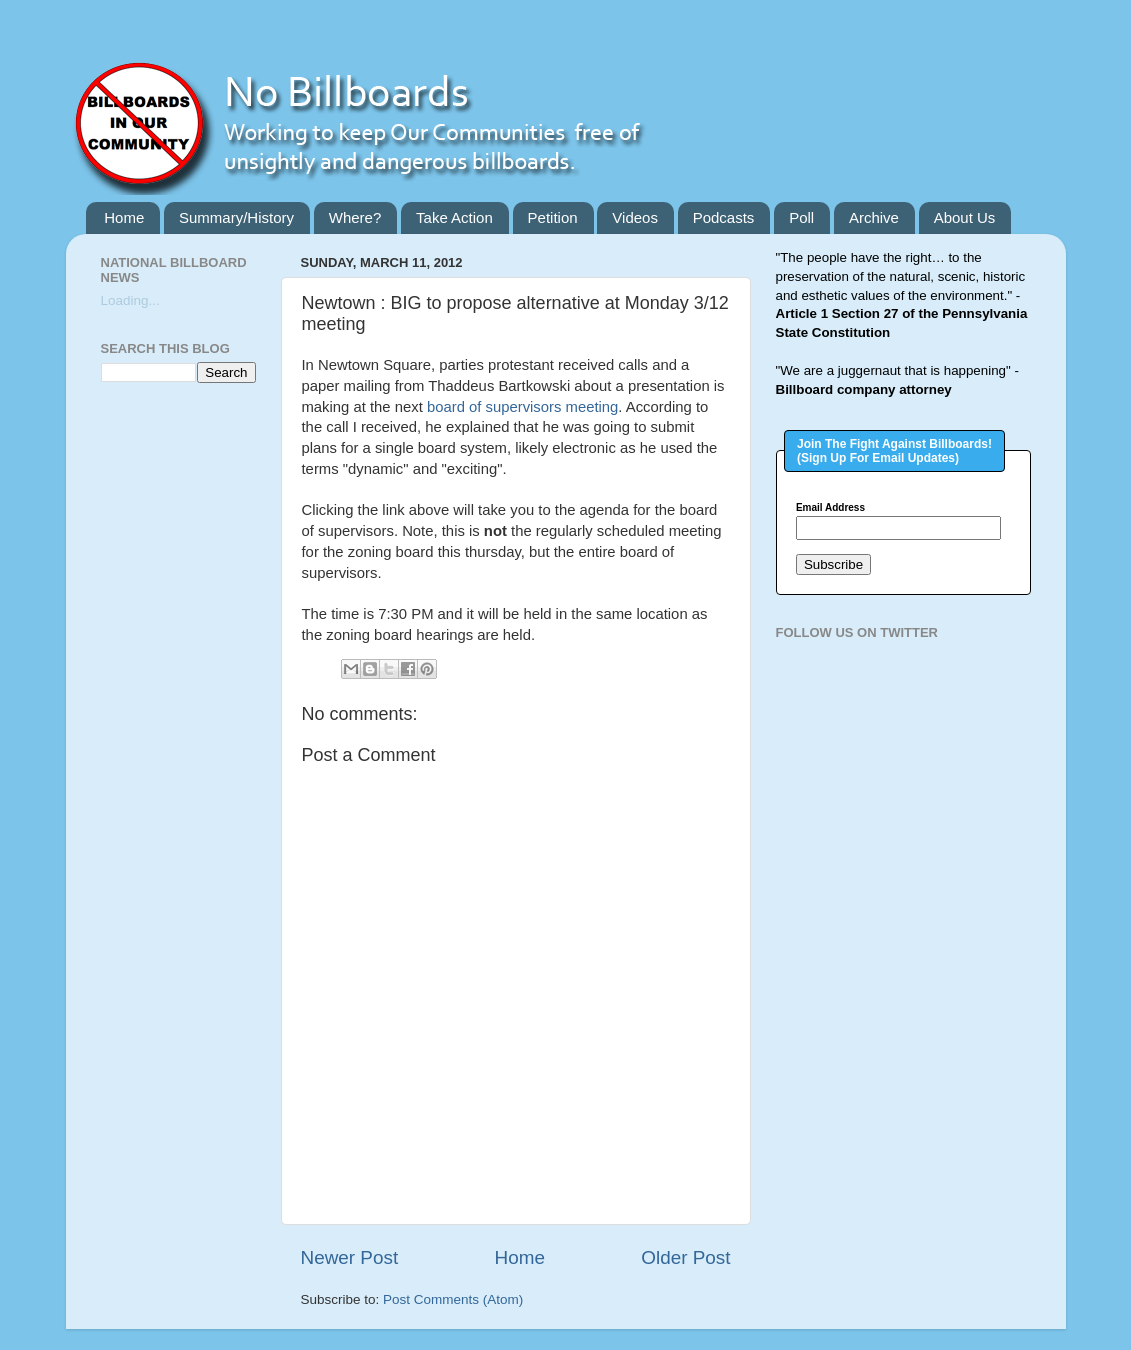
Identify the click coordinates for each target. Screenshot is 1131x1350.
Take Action (454, 217)
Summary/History (236, 217)
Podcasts (724, 217)
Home (124, 217)
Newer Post (350, 1257)
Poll (801, 217)
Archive (874, 217)
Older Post (685, 1257)
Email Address (830, 508)
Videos (635, 217)
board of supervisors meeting (522, 407)
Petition (553, 217)
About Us (965, 217)
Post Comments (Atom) (453, 1299)
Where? (355, 217)
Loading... (130, 300)
